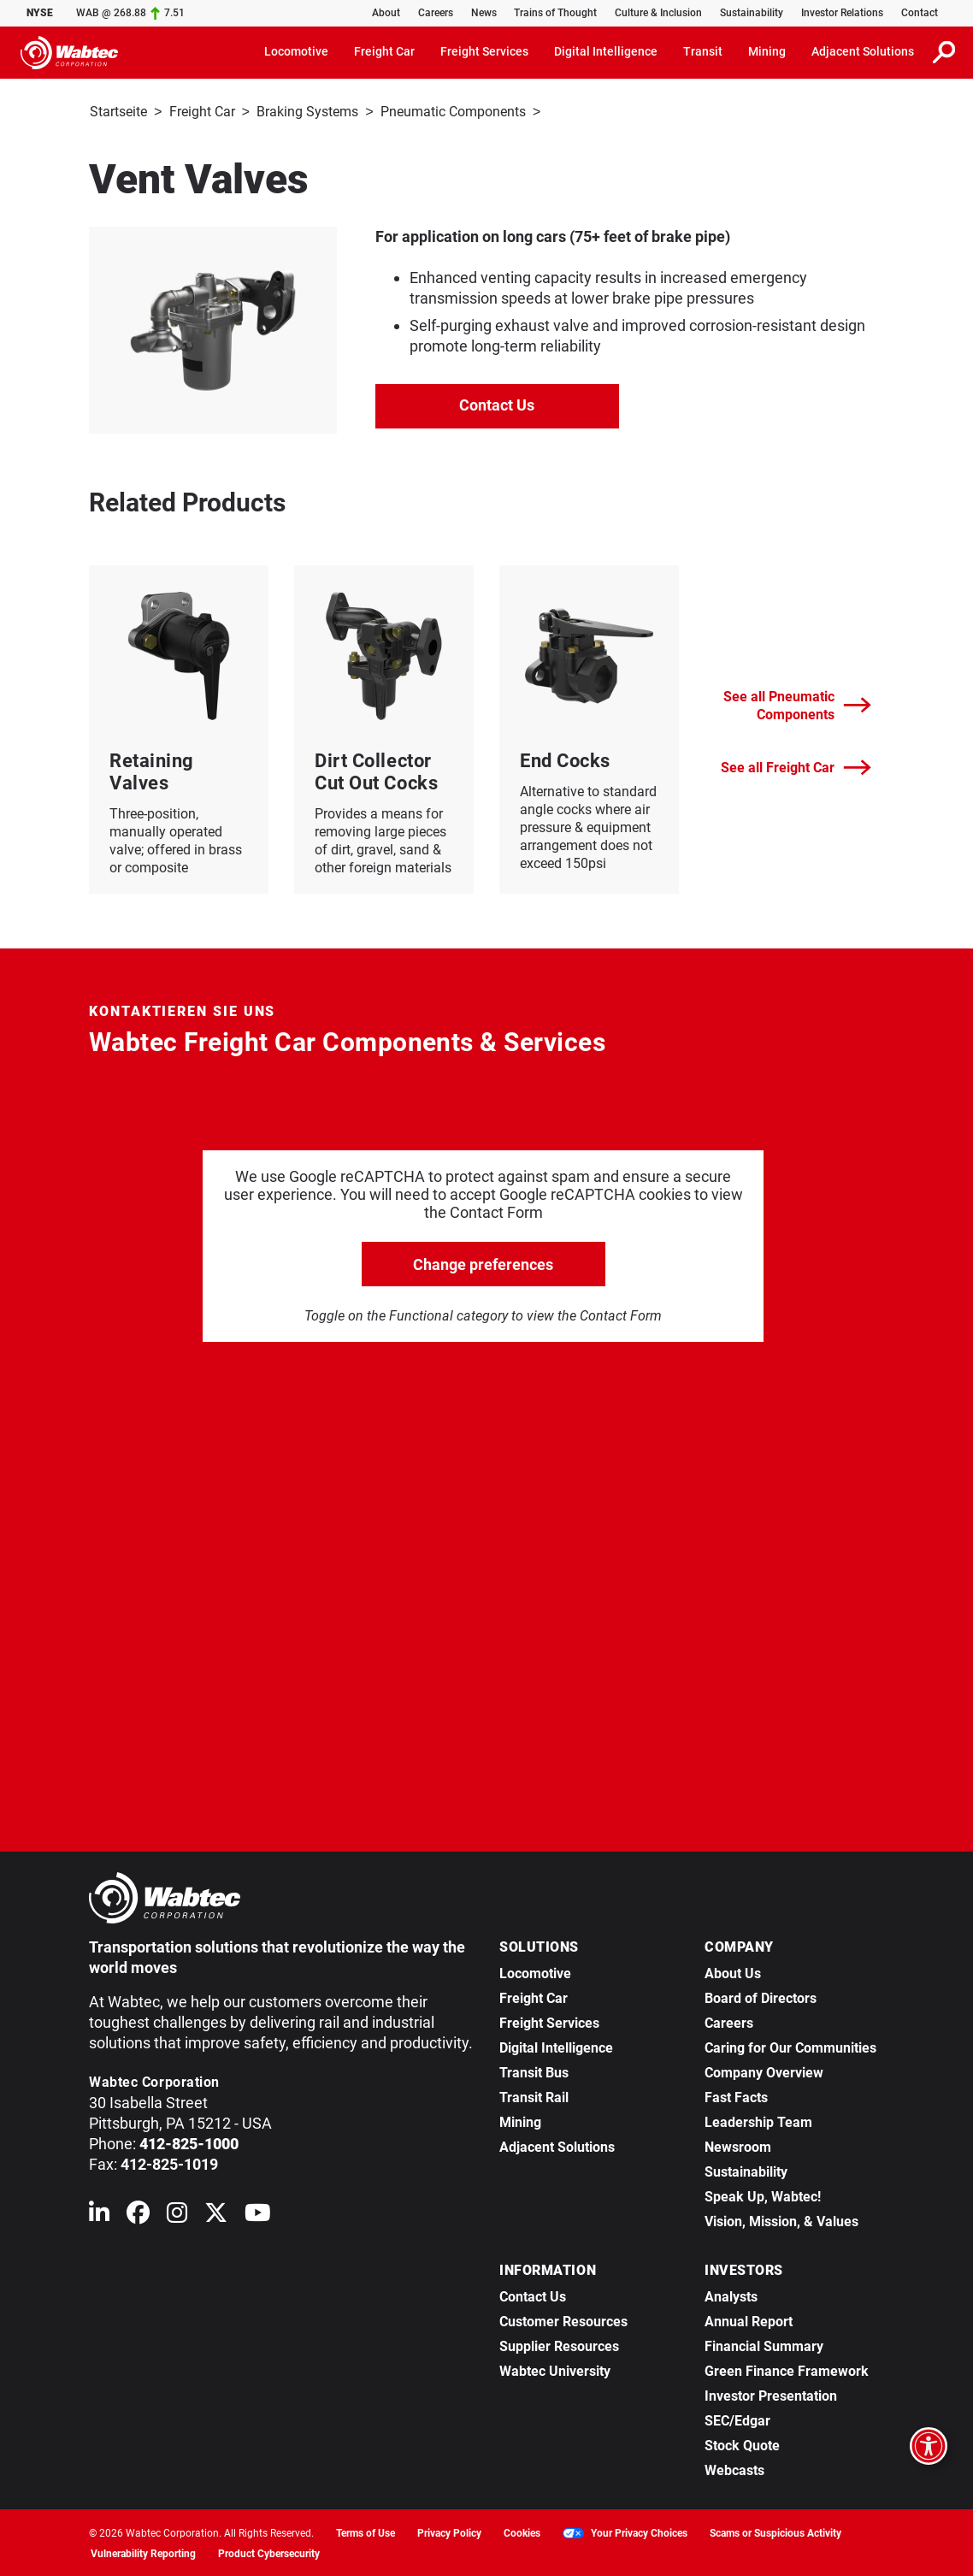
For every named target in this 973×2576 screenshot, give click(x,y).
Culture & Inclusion (658, 13)
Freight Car (202, 111)
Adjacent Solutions (557, 2145)
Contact (919, 13)
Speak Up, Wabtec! (763, 2195)
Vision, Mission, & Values (781, 2220)
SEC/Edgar (737, 2419)
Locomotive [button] (296, 51)
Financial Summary (764, 2345)
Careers (435, 13)
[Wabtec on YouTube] (258, 2215)
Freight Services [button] (484, 51)
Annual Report (749, 2320)
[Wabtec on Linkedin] (99, 2215)
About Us (733, 1972)
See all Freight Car (796, 766)
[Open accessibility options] (928, 2446)
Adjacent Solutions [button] (862, 51)
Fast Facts (736, 2096)
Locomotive (535, 1972)
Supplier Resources (559, 2345)
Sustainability (751, 13)
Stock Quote (742, 2444)
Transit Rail (534, 2096)
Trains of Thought (555, 13)
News (484, 13)
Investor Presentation (771, 2394)
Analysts (731, 2295)
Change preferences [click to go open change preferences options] (483, 1263)
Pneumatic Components (453, 111)
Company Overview (764, 2071)
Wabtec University (554, 2369)
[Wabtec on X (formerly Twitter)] (215, 2215)
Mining (520, 2120)
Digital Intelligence (556, 2046)
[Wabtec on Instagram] (177, 2215)
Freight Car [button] (384, 51)
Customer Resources (563, 2320)
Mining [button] (767, 51)
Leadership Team (758, 2120)
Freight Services (549, 2021)
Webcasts (734, 2469)
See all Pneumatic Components (797, 704)
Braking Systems (307, 111)
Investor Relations (842, 13)
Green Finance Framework (787, 2369)
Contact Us (496, 403)
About (386, 13)
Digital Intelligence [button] (606, 51)
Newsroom (738, 2145)
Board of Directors (761, 1996)
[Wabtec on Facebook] (138, 2215)
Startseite (118, 111)
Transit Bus (534, 2071)
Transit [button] (702, 51)
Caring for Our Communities (790, 2046)
